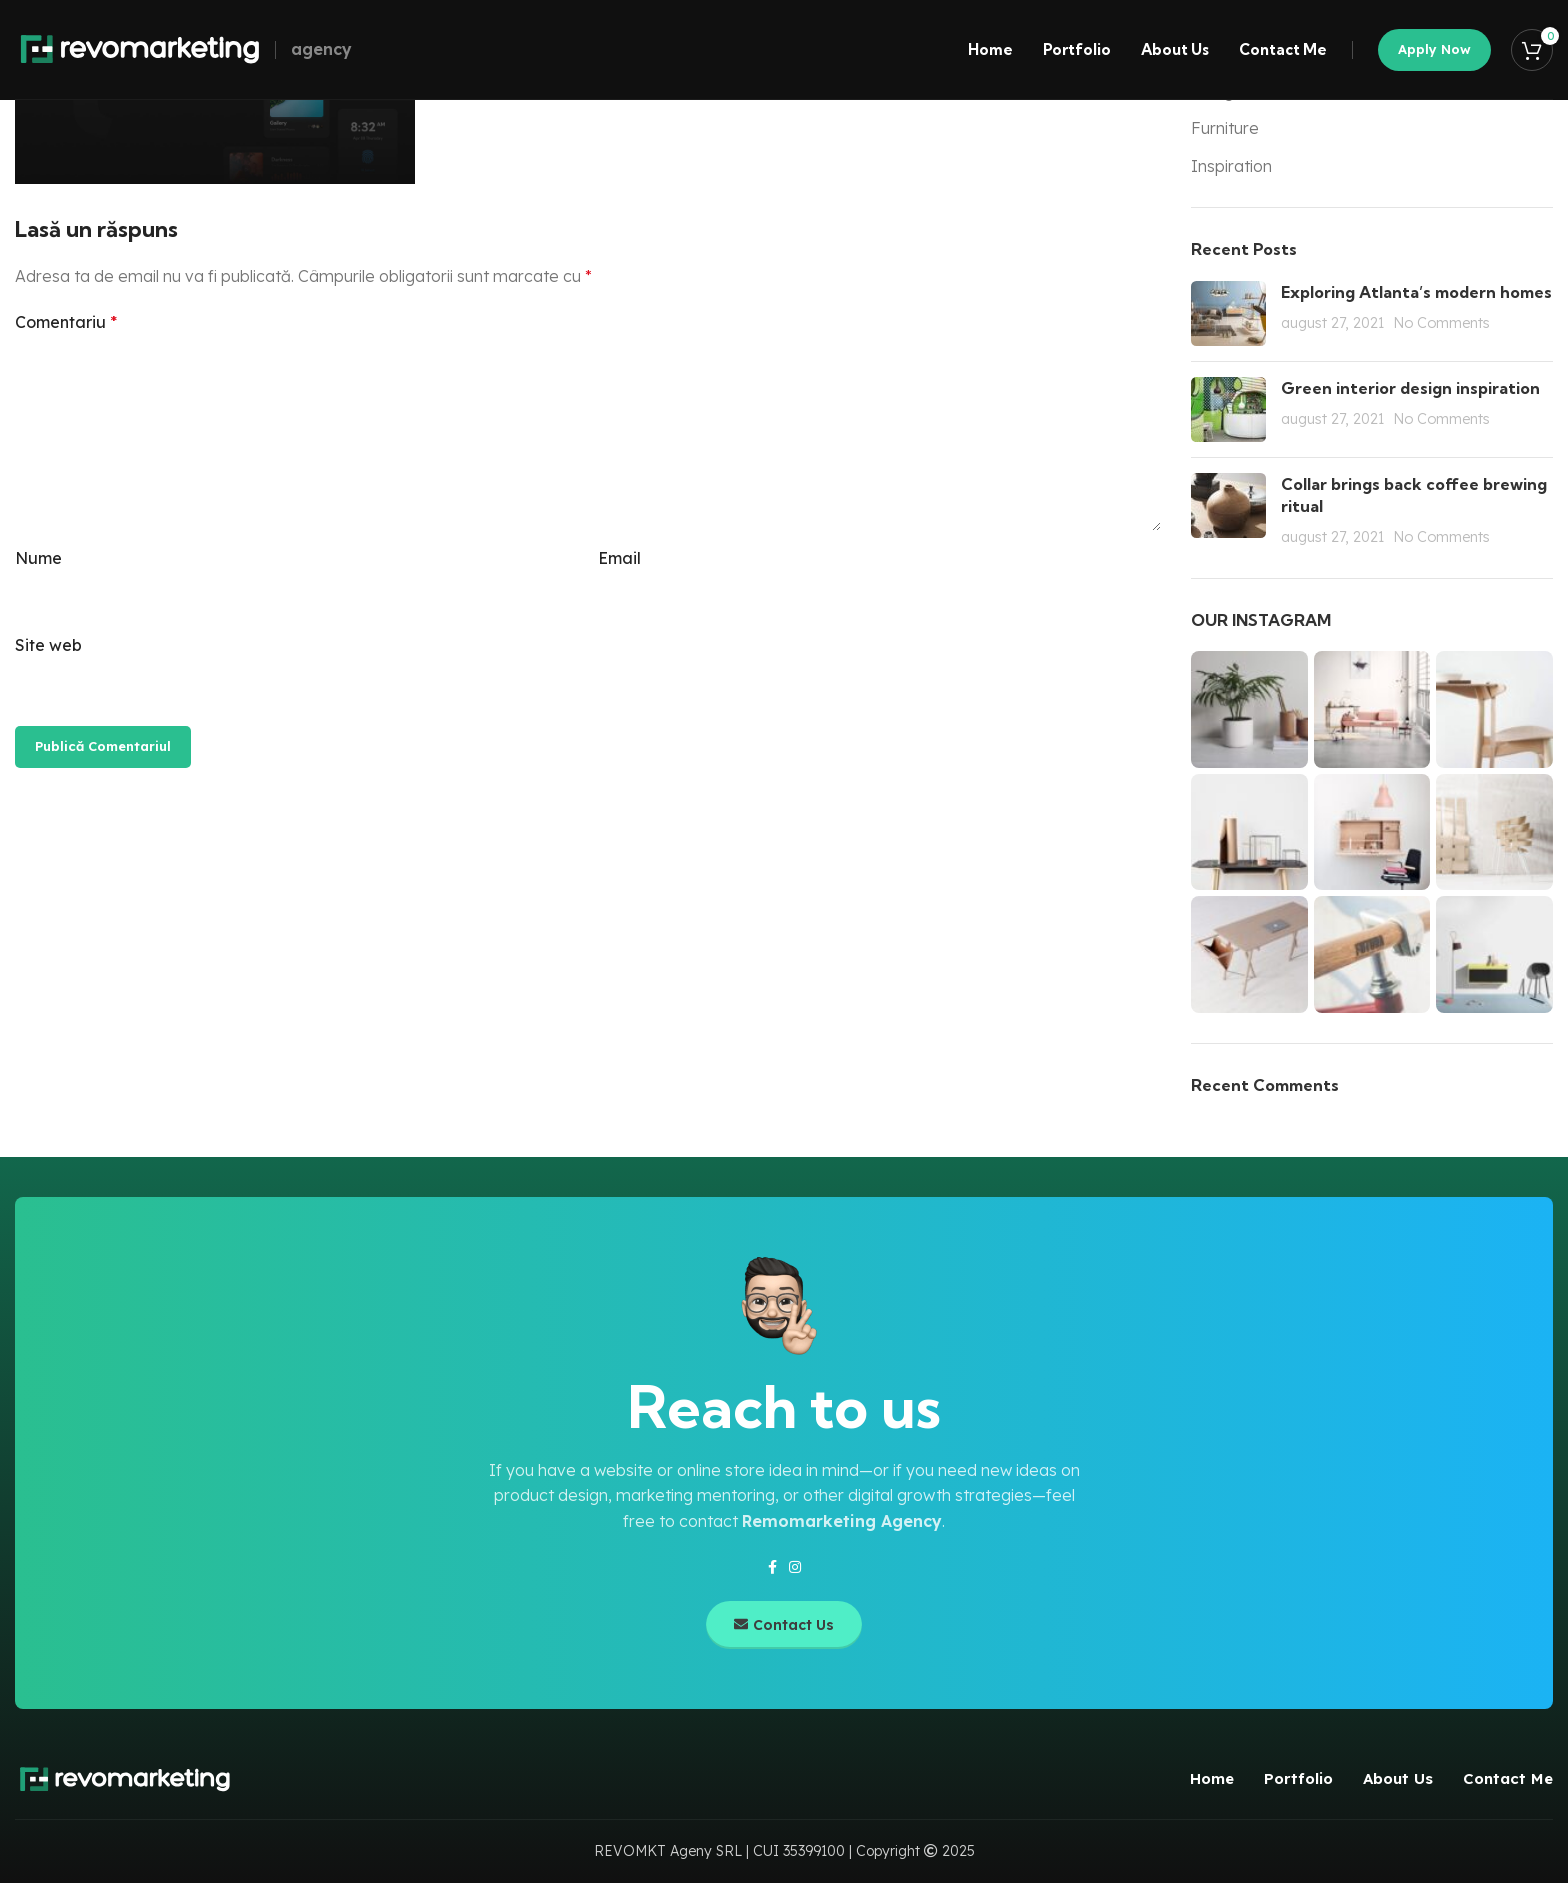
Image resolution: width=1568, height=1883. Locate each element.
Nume (38, 558)
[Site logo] (140, 48)
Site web (48, 645)
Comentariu (66, 322)
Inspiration (1231, 166)
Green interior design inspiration (1410, 388)
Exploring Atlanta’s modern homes (1416, 292)
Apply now (1434, 49)
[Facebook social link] (772, 1567)
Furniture (1225, 128)
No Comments (1441, 323)
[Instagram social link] (795, 1567)
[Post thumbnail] (1228, 313)
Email (619, 558)
